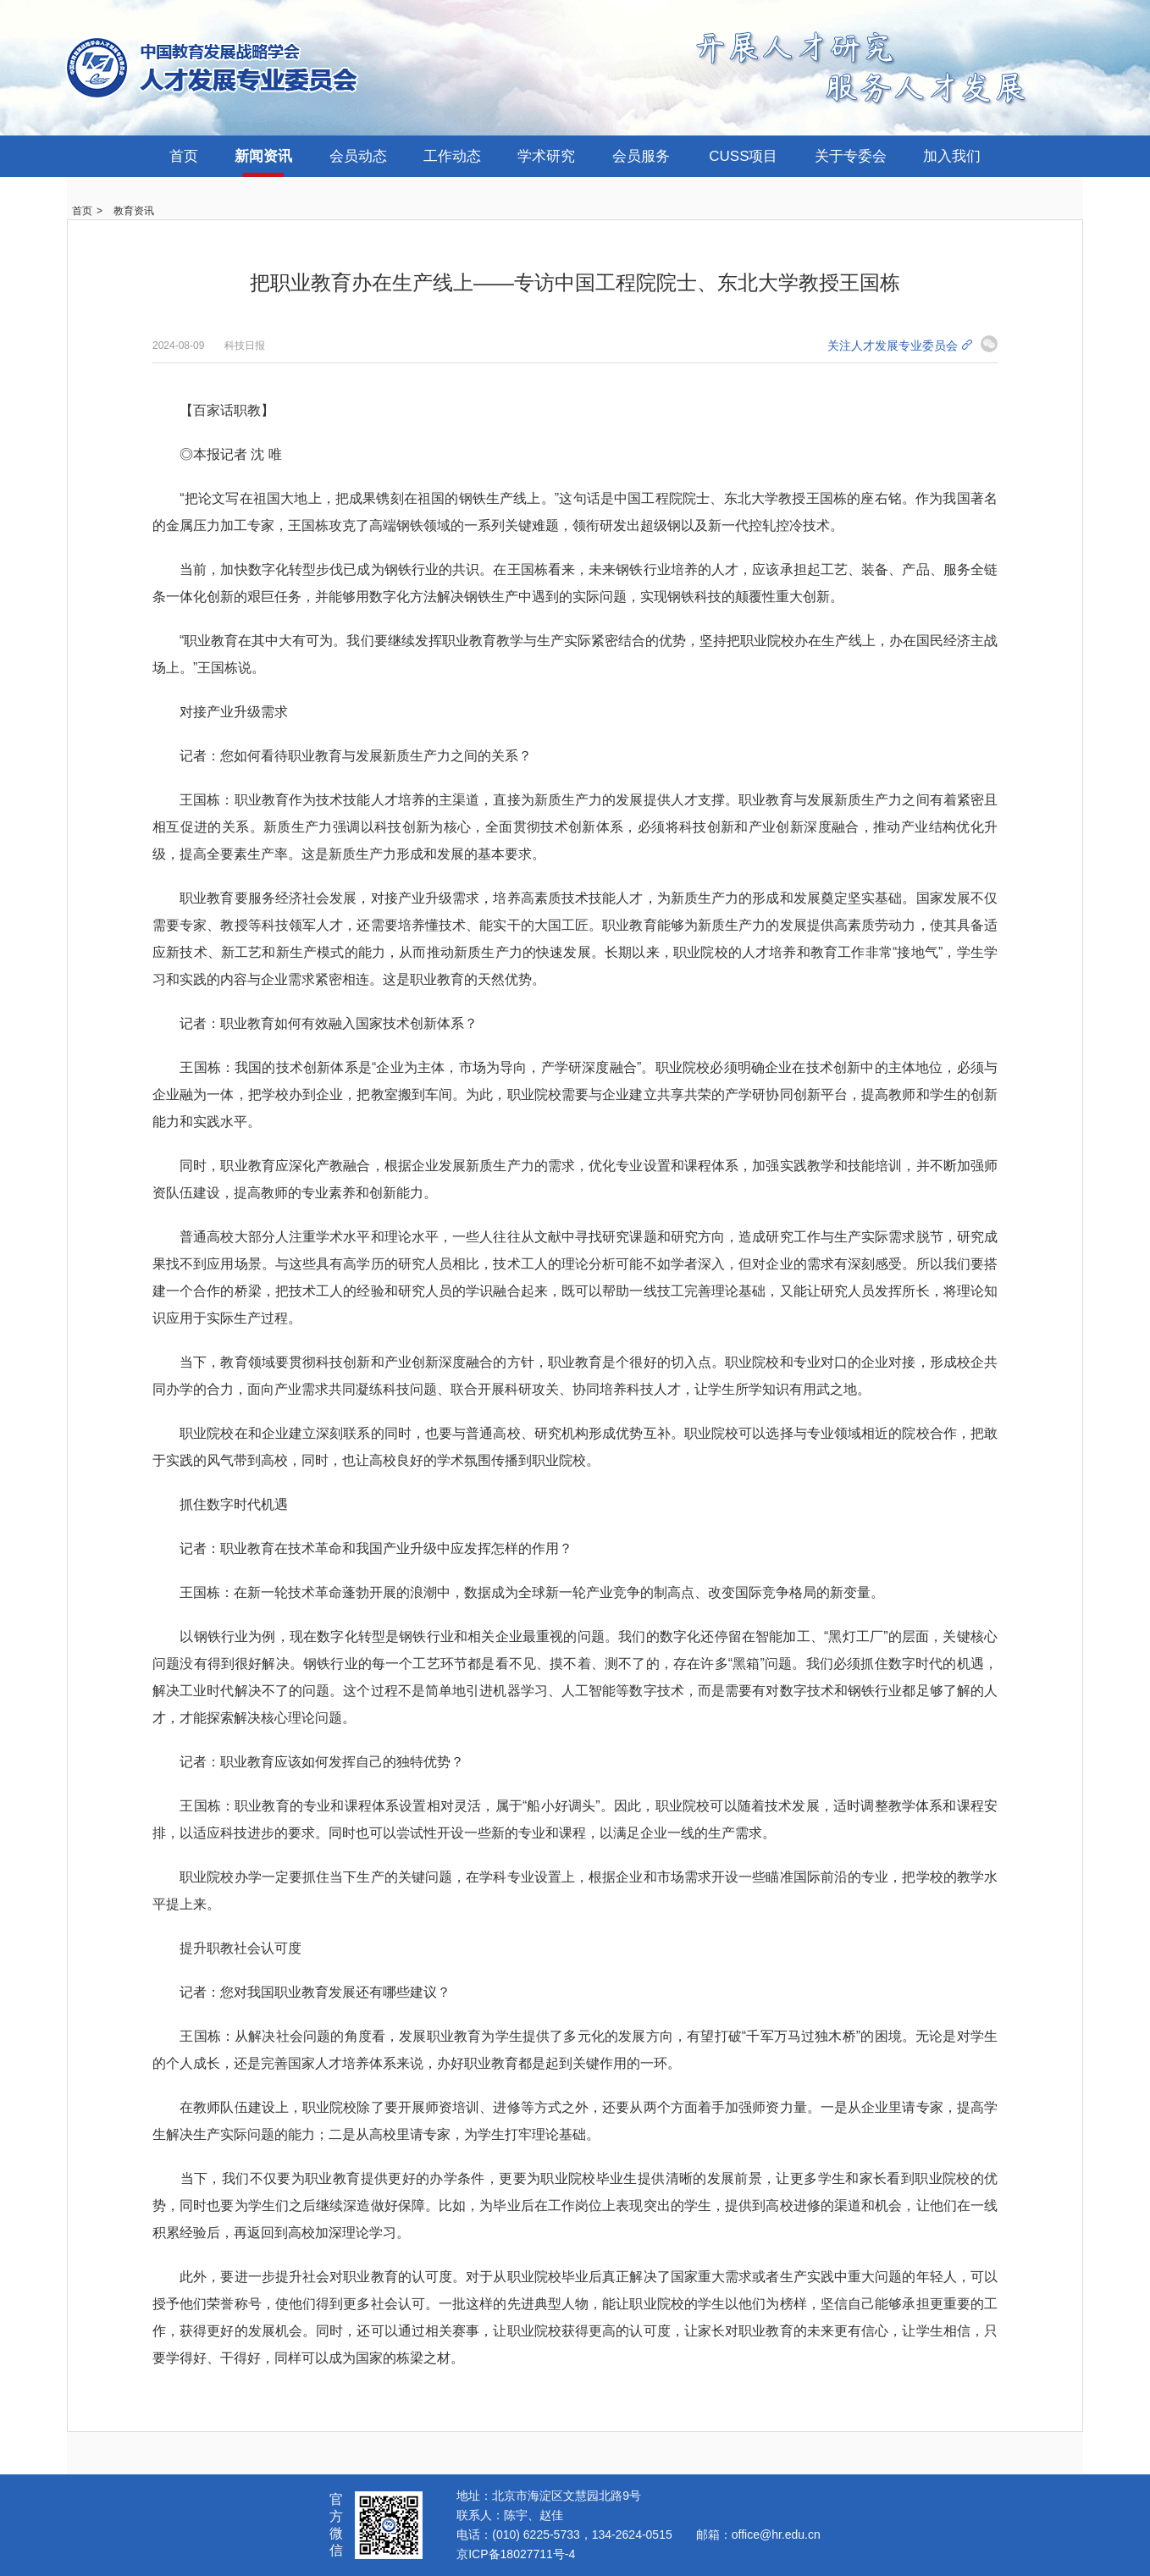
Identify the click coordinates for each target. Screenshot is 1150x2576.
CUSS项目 (743, 156)
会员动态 (358, 156)
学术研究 (546, 156)
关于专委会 (851, 156)
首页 (183, 156)
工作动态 (452, 156)
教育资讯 (133, 211)
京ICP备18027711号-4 (515, 2554)
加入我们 (952, 156)
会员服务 (641, 156)
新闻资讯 (263, 156)
